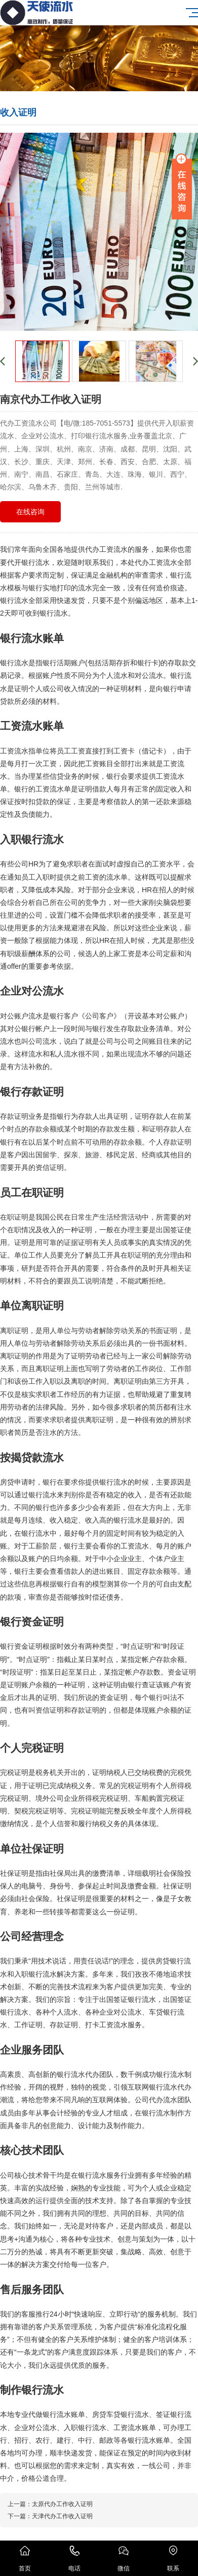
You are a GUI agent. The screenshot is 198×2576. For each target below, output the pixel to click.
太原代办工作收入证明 (62, 2504)
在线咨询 (30, 512)
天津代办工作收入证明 (62, 2516)
